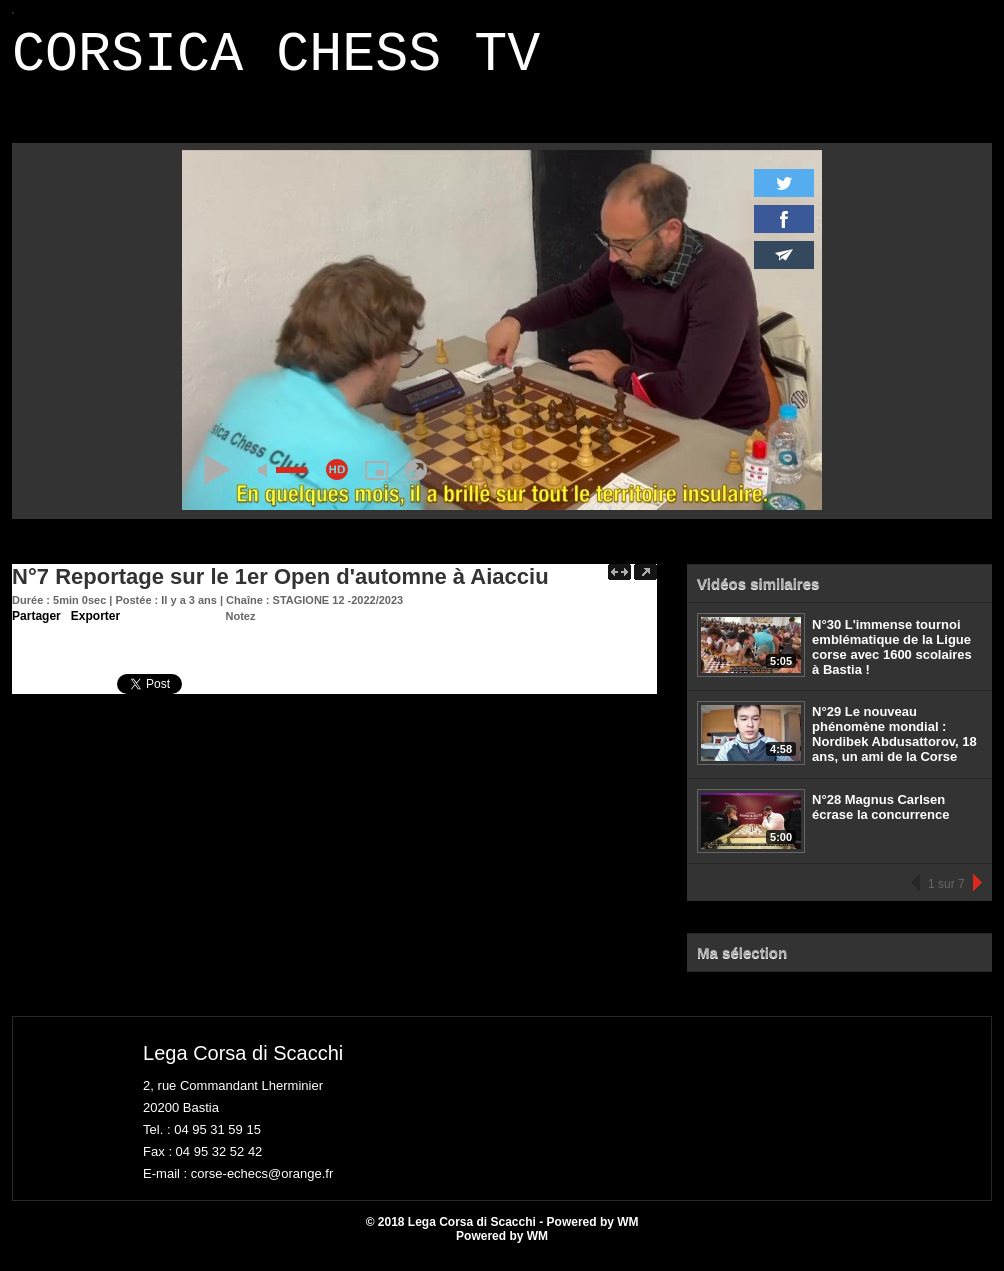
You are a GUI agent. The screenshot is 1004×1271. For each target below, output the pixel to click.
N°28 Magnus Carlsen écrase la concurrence (880, 819)
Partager (36, 628)
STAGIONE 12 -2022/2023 (338, 612)
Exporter (95, 628)
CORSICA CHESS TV (276, 61)
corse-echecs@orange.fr (262, 1185)
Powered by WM (502, 1248)
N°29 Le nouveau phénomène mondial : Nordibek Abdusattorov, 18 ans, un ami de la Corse (894, 746)
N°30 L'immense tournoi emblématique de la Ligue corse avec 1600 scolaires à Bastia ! (892, 659)
